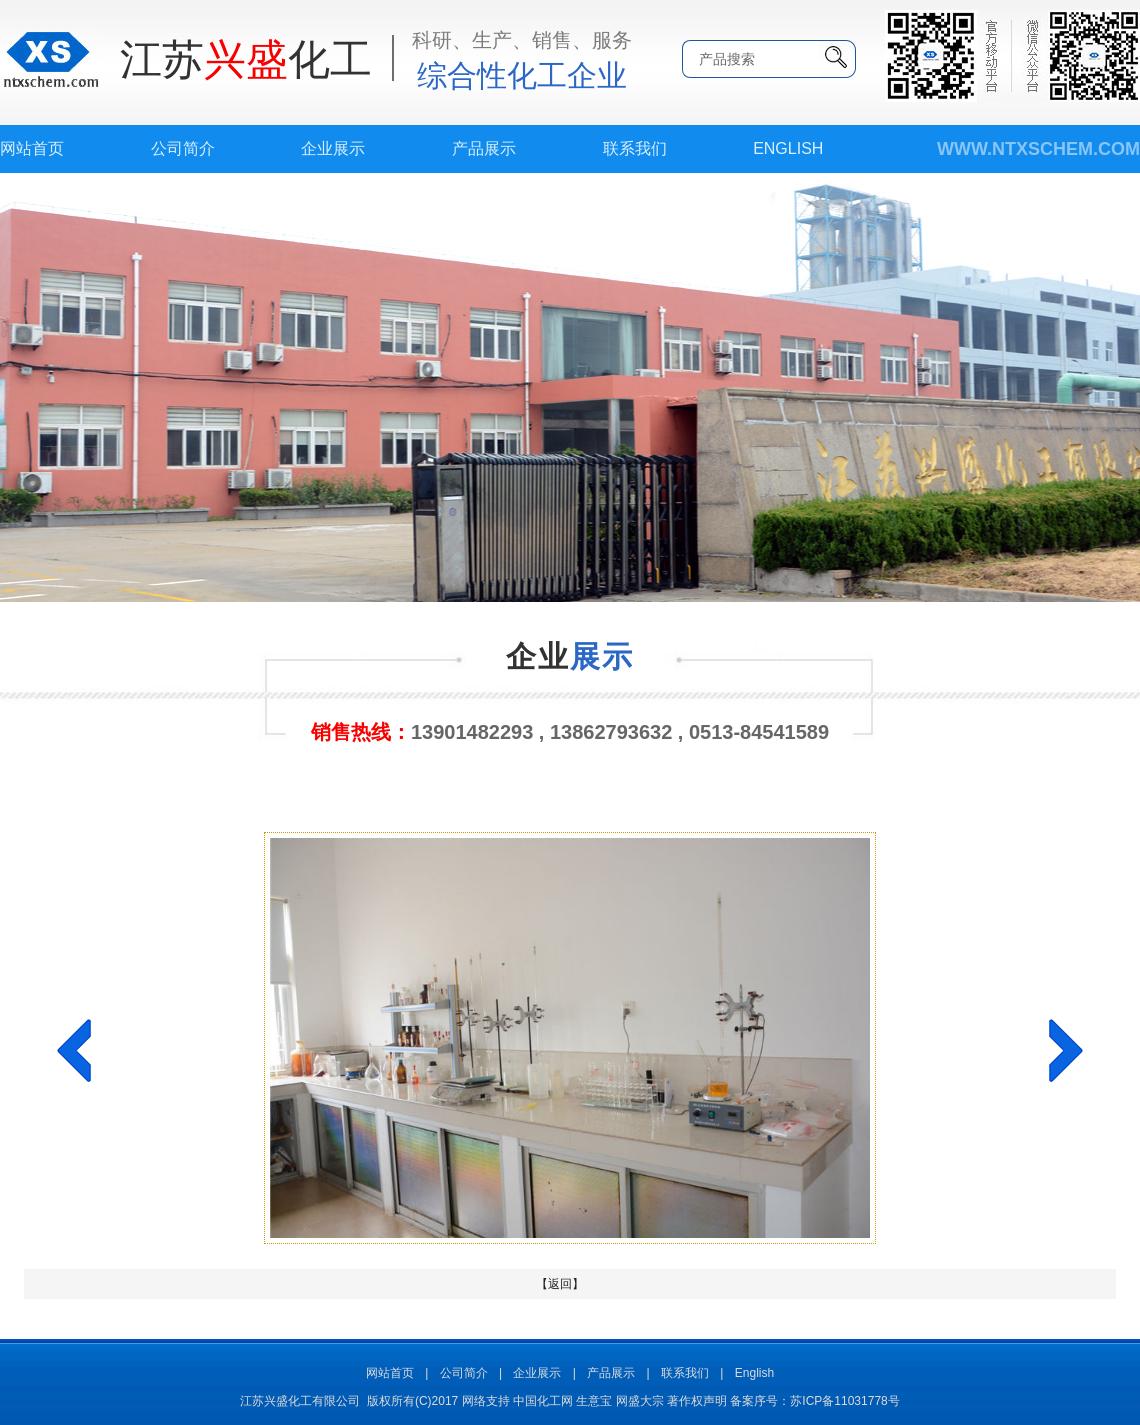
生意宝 (594, 1401)
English (788, 148)
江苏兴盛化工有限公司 (300, 1401)
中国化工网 (543, 1401)
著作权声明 (697, 1401)
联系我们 (635, 148)
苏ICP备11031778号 (844, 1401)
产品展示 (484, 148)
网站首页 (32, 148)
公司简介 (183, 148)
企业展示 (333, 148)
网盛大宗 (640, 1401)
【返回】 (560, 1284)
